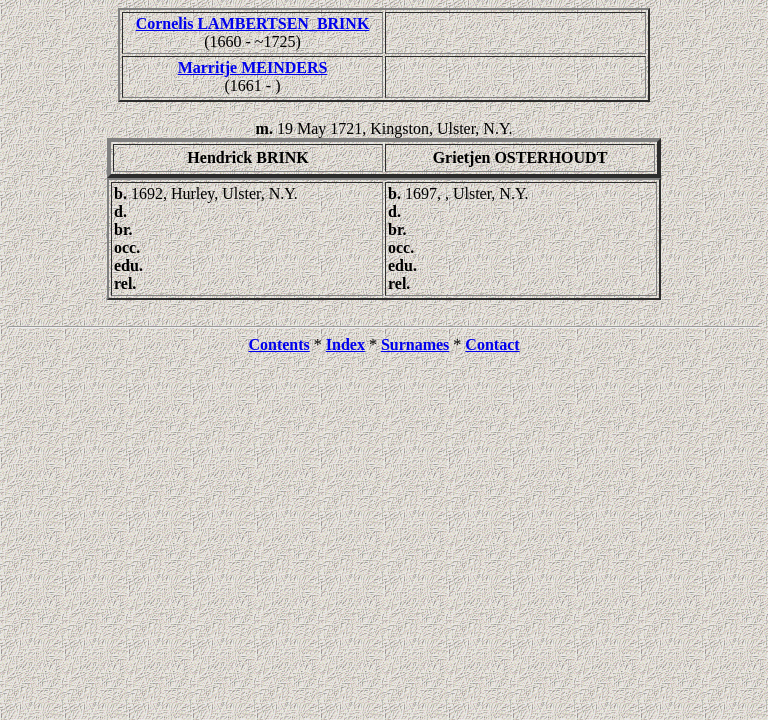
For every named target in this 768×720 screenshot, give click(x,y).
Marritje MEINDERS (253, 67)
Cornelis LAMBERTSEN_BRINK (253, 23)
